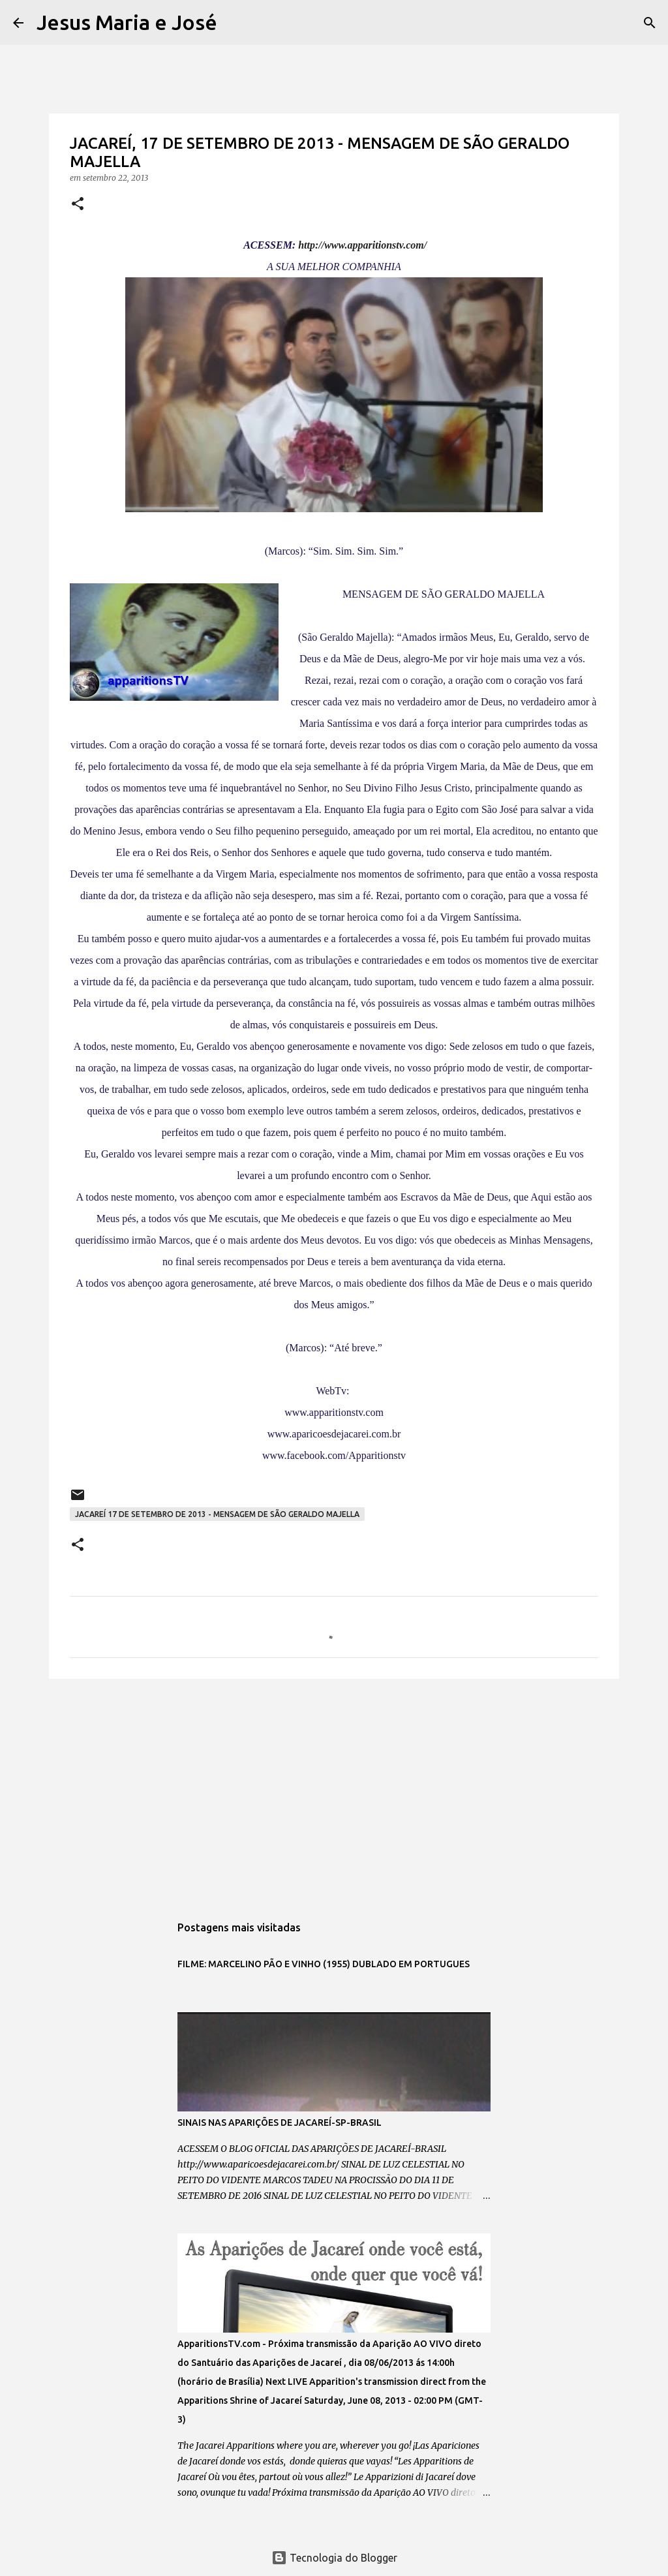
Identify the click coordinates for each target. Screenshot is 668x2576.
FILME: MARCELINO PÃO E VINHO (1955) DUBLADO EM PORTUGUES (323, 1964)
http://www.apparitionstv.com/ (362, 245)
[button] (77, 204)
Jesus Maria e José (127, 22)
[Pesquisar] (235, 22)
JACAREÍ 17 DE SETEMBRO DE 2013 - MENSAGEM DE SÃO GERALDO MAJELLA (217, 1514)
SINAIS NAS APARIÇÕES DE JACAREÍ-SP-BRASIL (279, 2122)
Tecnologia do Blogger (334, 2558)
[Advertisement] (334, 1789)
